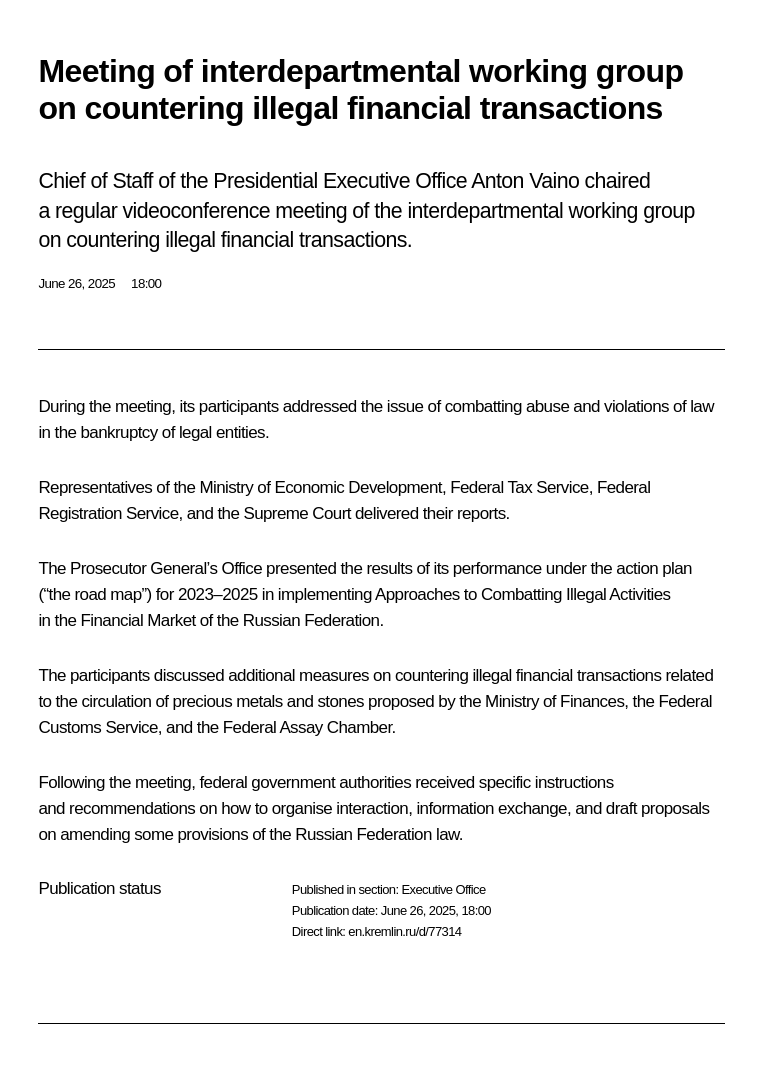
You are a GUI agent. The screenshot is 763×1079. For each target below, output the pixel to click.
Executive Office (443, 889)
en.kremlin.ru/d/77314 (404, 931)
